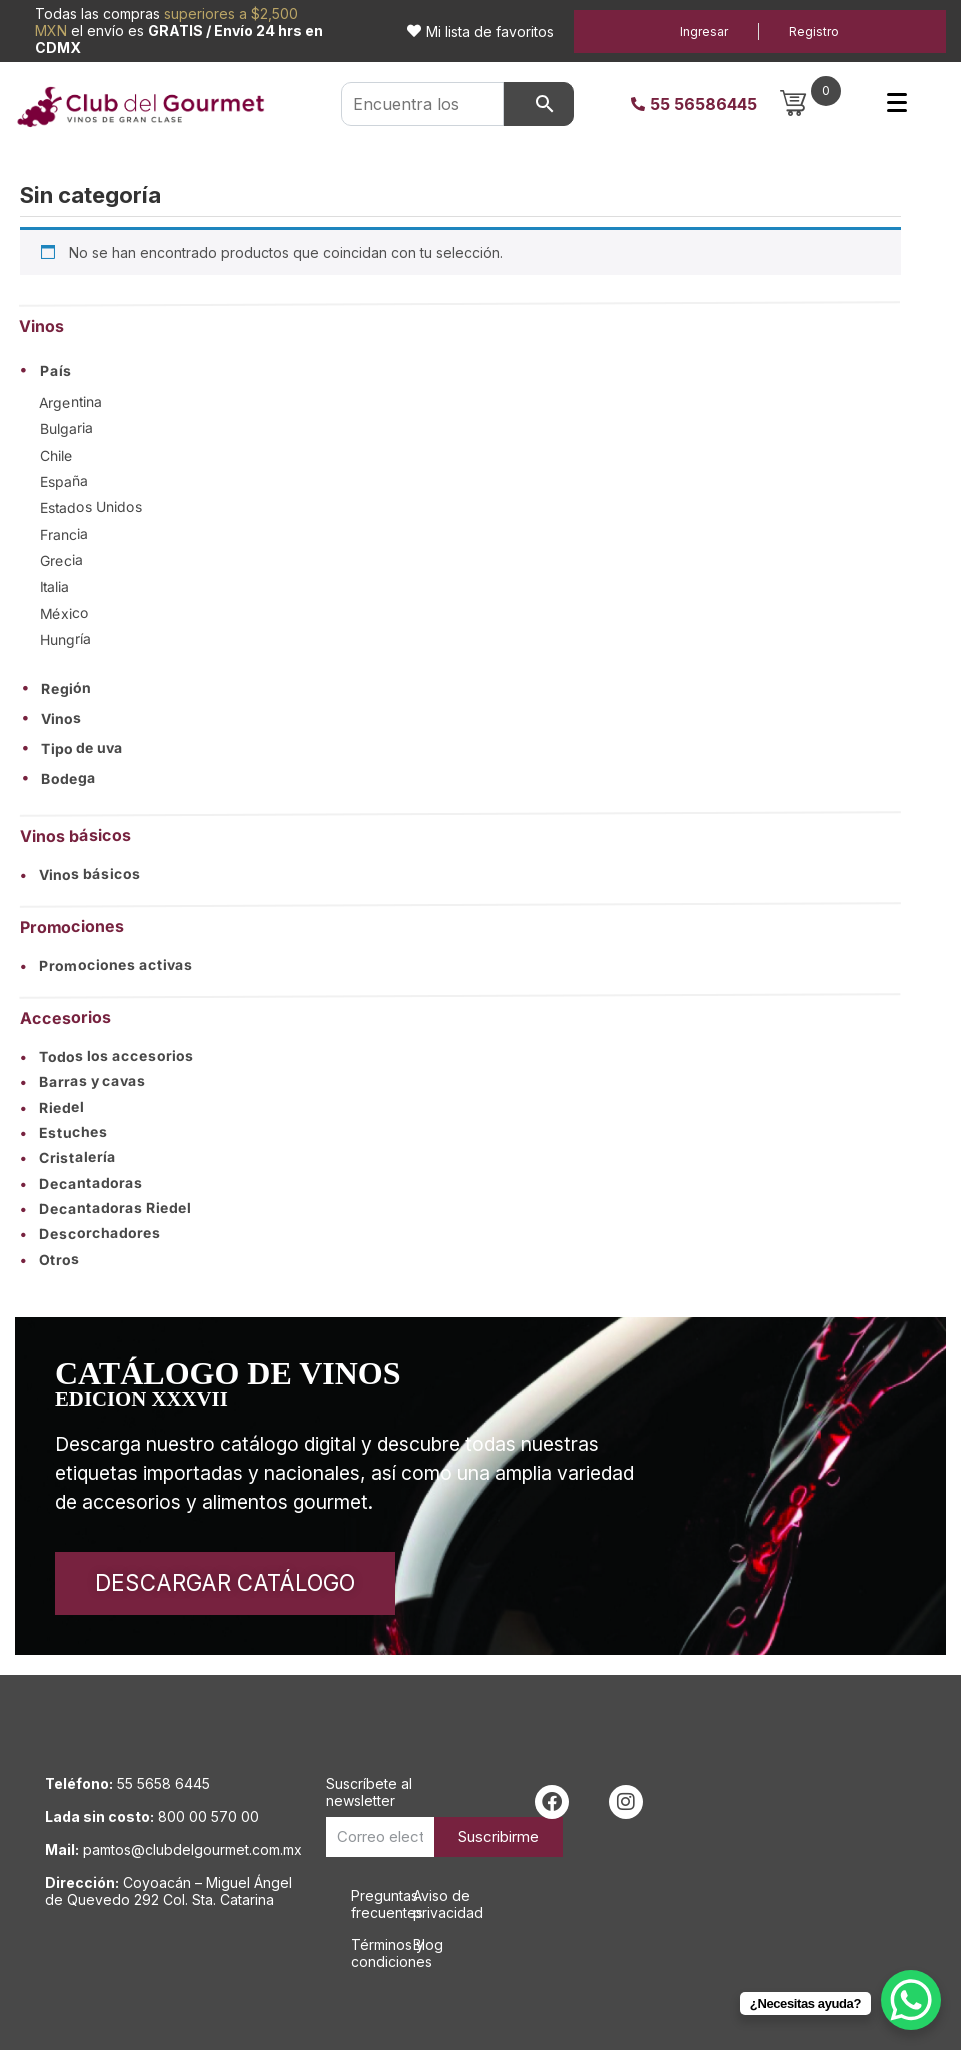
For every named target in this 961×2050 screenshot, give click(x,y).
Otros (50, 1259)
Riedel (52, 1107)
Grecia (61, 560)
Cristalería (68, 1157)
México (64, 612)
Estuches (64, 1132)
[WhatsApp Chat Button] (911, 2000)
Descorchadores (90, 1234)
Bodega (68, 779)
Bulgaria (65, 428)
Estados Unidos (91, 507)
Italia (54, 586)
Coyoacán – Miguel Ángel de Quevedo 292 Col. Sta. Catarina (168, 1891)
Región (66, 689)
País (56, 371)
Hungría (65, 639)
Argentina (70, 402)
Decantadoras (81, 1182)
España (64, 481)
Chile (56, 454)
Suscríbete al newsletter (369, 1792)
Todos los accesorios (107, 1056)
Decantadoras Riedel (105, 1208)
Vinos (61, 719)
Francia (64, 533)
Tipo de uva (82, 749)
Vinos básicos (80, 874)
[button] (459, 369)
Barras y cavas (83, 1081)
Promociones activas (106, 965)
